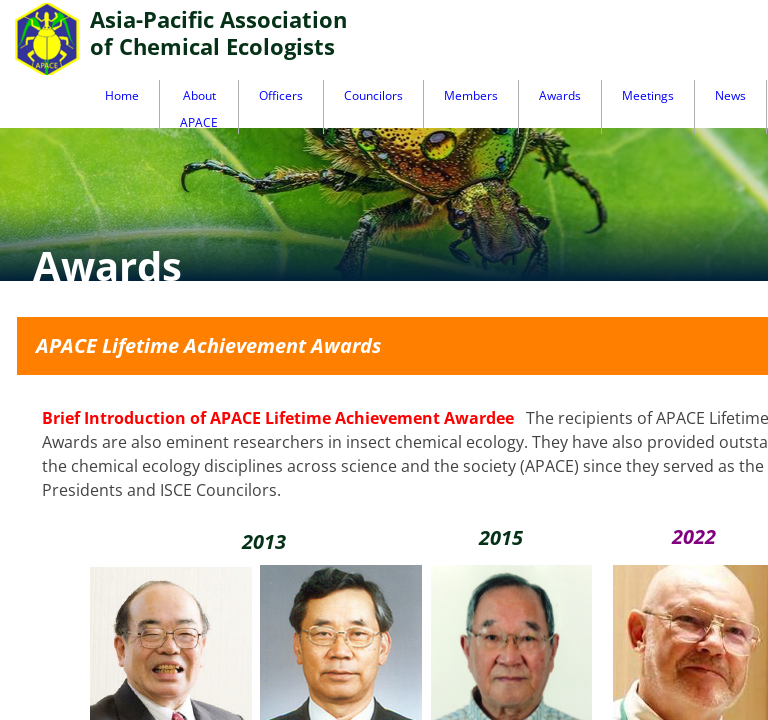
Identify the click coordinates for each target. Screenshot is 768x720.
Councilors (373, 95)
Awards (560, 95)
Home (122, 95)
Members (471, 95)
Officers (281, 95)
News (730, 95)
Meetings (648, 95)
